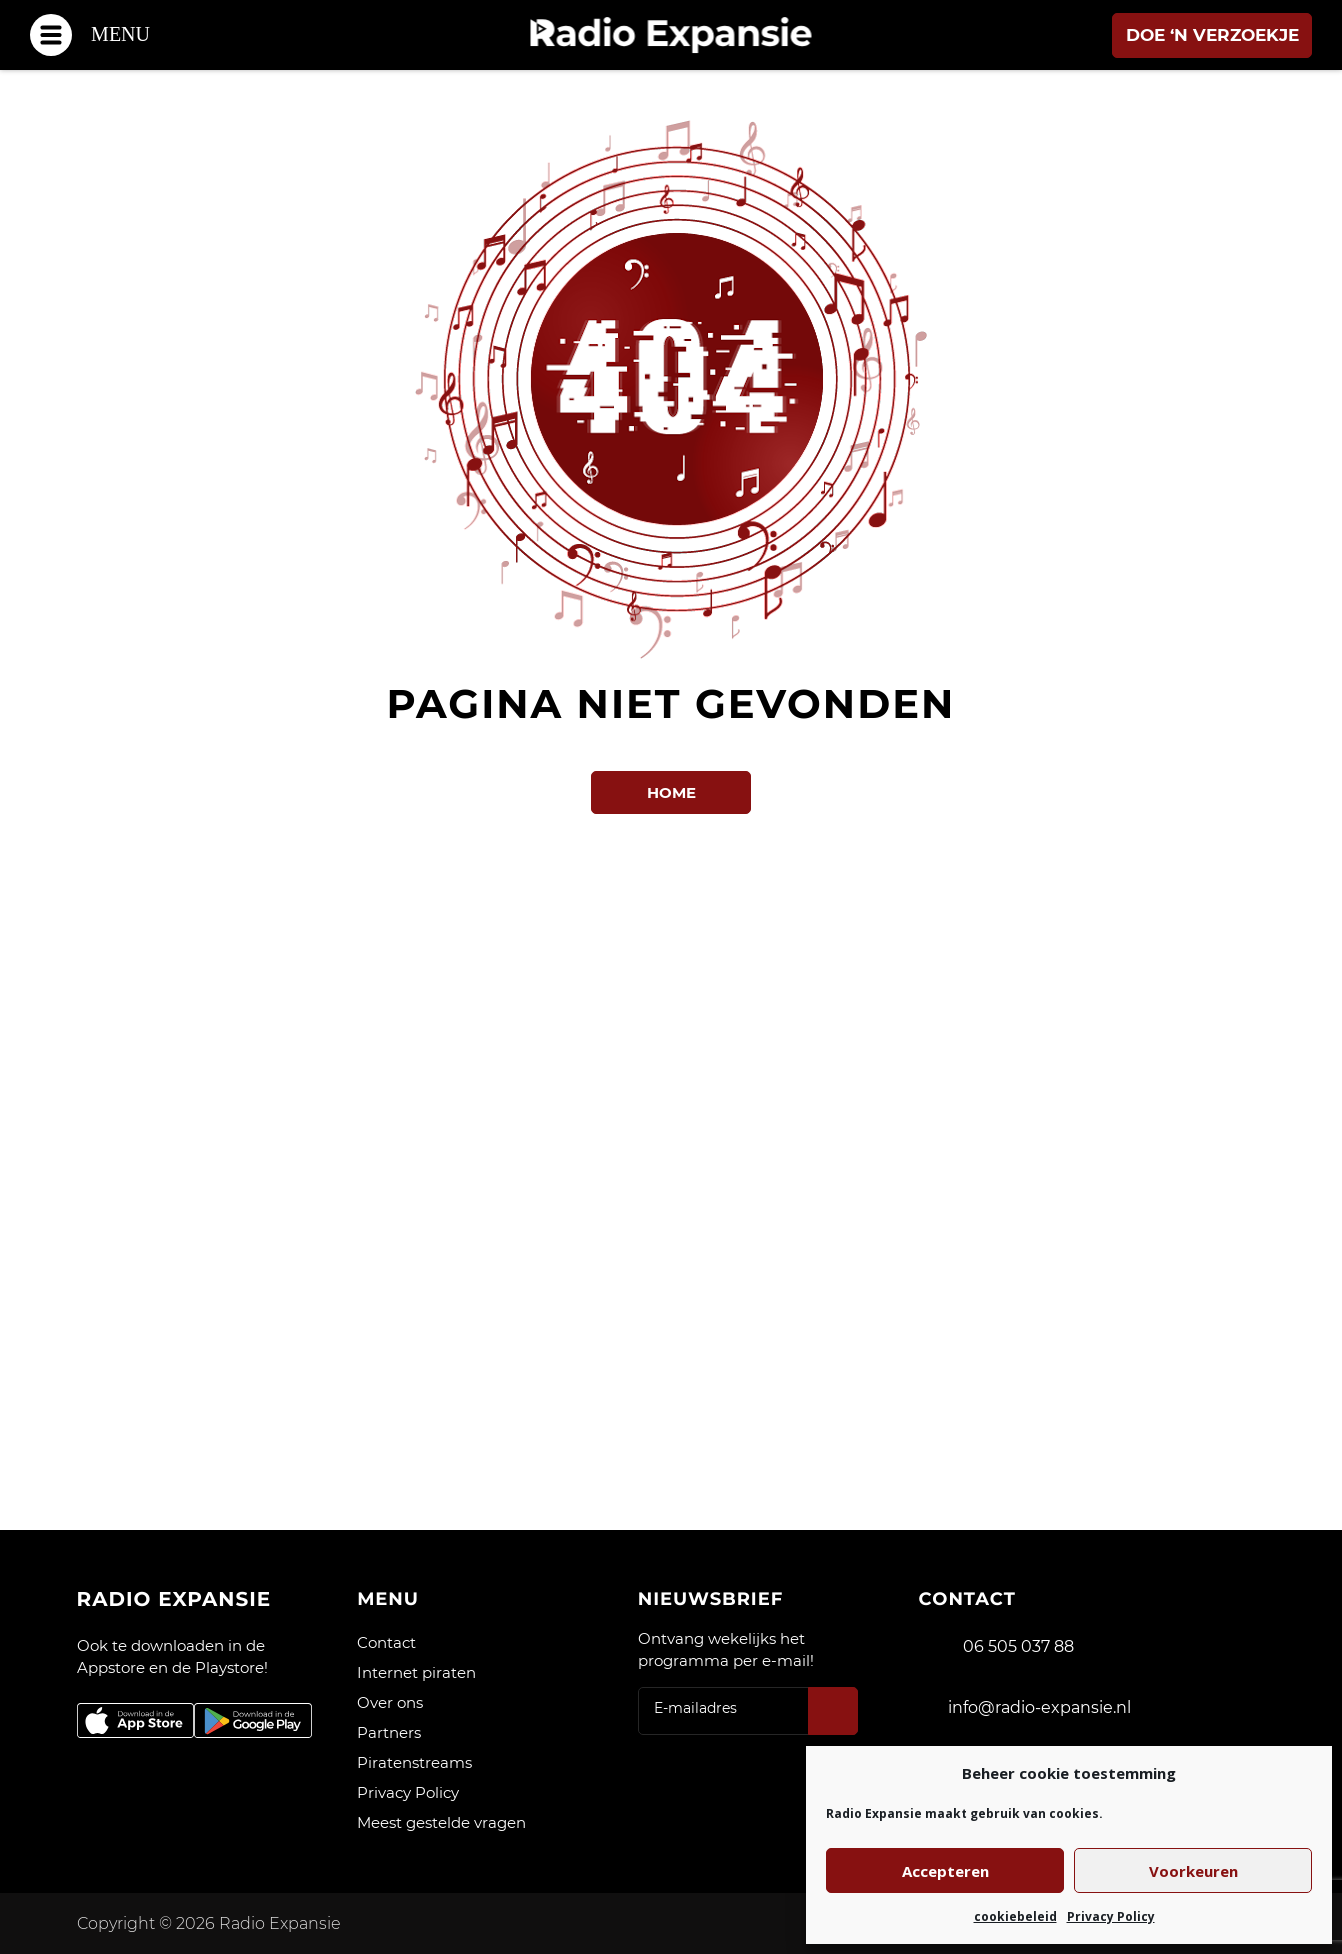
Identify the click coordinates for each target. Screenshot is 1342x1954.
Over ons (390, 1702)
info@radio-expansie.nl (1039, 1707)
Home (671, 792)
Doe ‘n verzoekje (1212, 35)
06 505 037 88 (1018, 1646)
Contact (386, 1642)
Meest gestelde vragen (441, 1822)
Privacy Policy (1111, 1916)
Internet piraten (416, 1672)
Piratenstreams (414, 1762)
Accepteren (945, 1871)
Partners (389, 1732)
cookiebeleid (1015, 1916)
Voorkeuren (1193, 1871)
